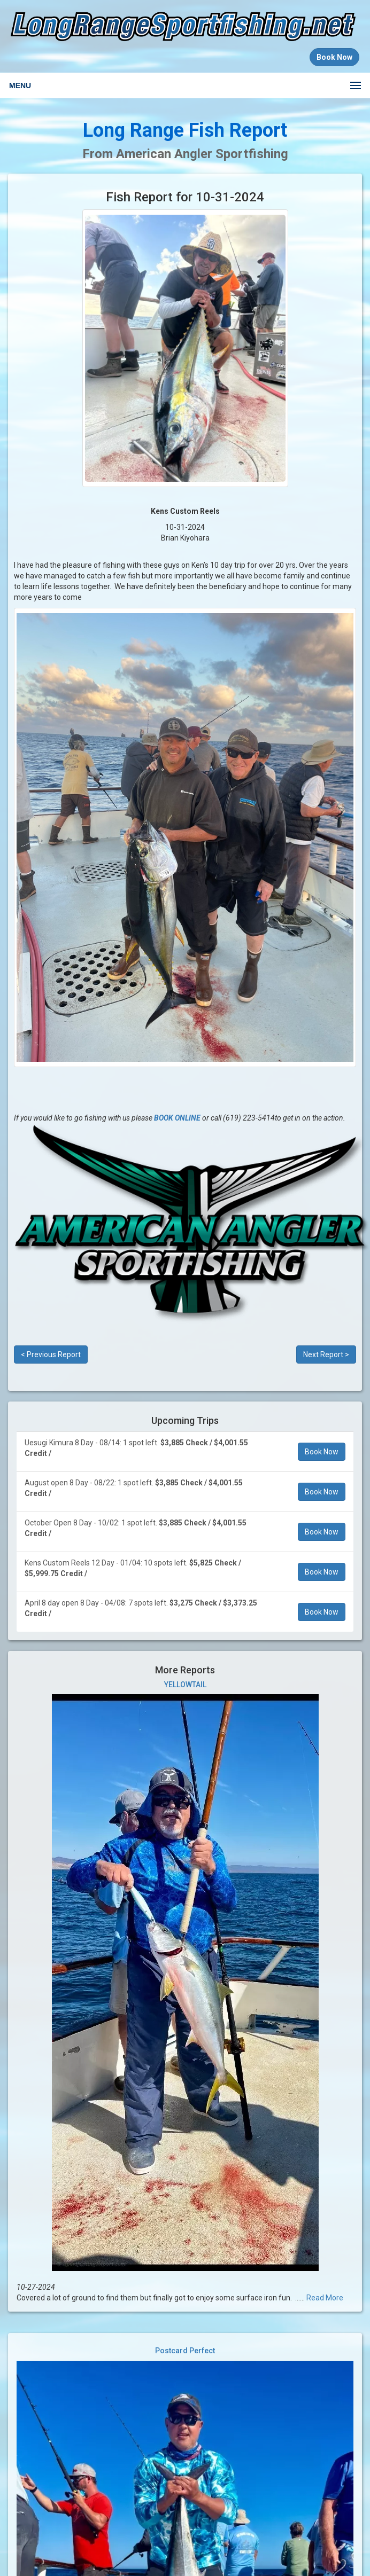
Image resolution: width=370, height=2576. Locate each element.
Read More (324, 2297)
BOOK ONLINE (177, 1118)
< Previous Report (51, 1354)
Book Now (321, 1451)
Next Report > (326, 1354)
